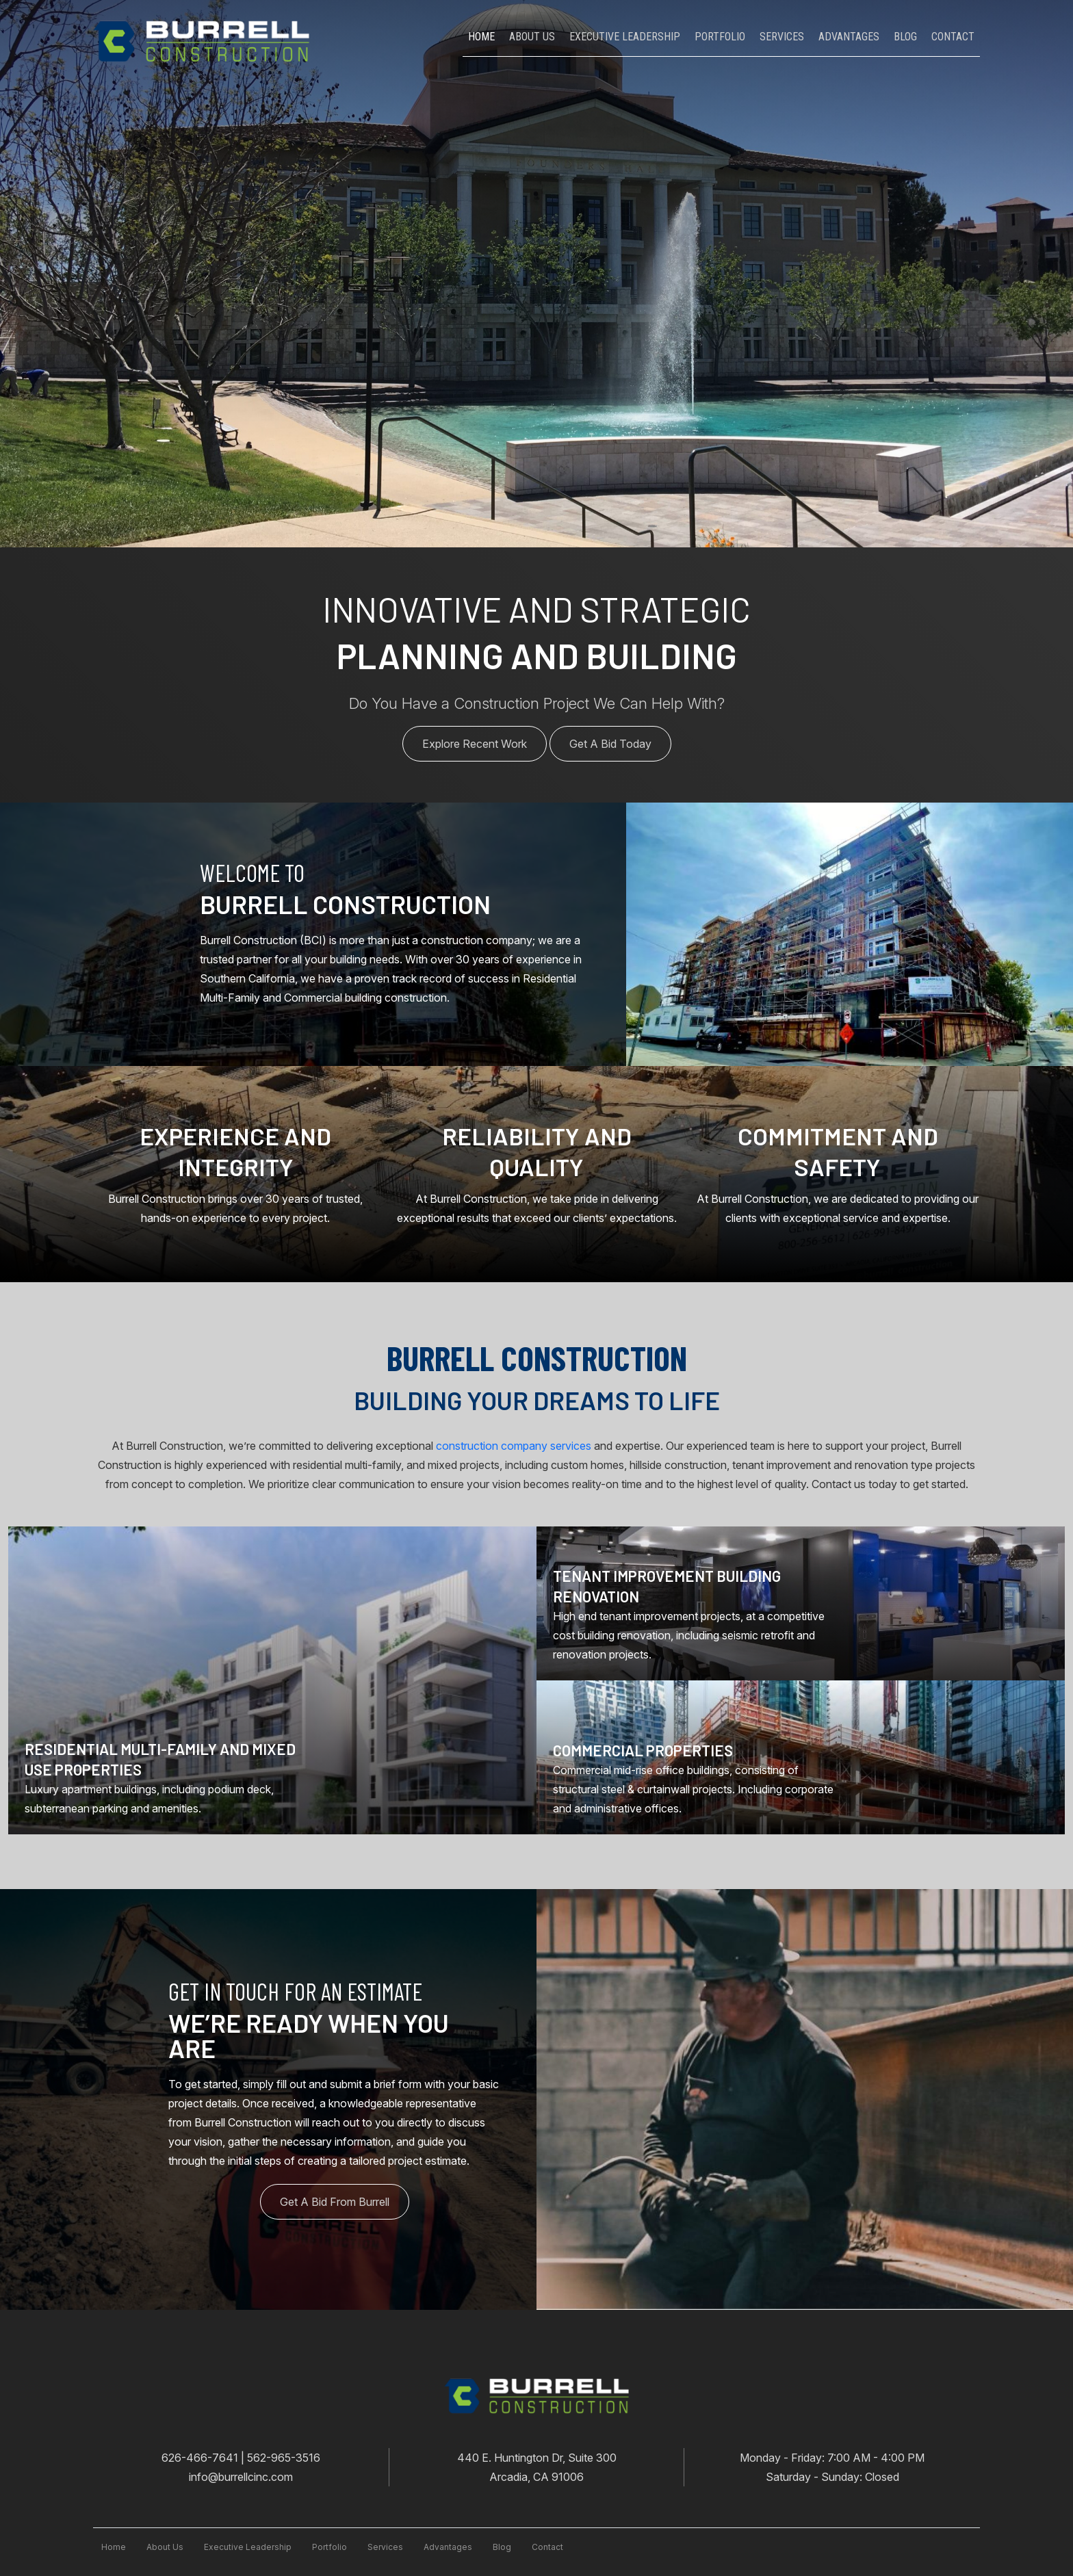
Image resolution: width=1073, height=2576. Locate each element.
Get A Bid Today (610, 744)
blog (502, 2547)
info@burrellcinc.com (241, 2477)
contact (547, 2547)
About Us (532, 36)
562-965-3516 (283, 2457)
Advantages (848, 36)
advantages (448, 2547)
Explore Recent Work (474, 744)
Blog (905, 36)
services (385, 2547)
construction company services (513, 1446)
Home (481, 36)
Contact (952, 36)
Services (782, 36)
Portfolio (720, 36)
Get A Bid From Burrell (334, 2202)
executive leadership (248, 2547)
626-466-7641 (201, 2457)
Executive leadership (624, 36)
